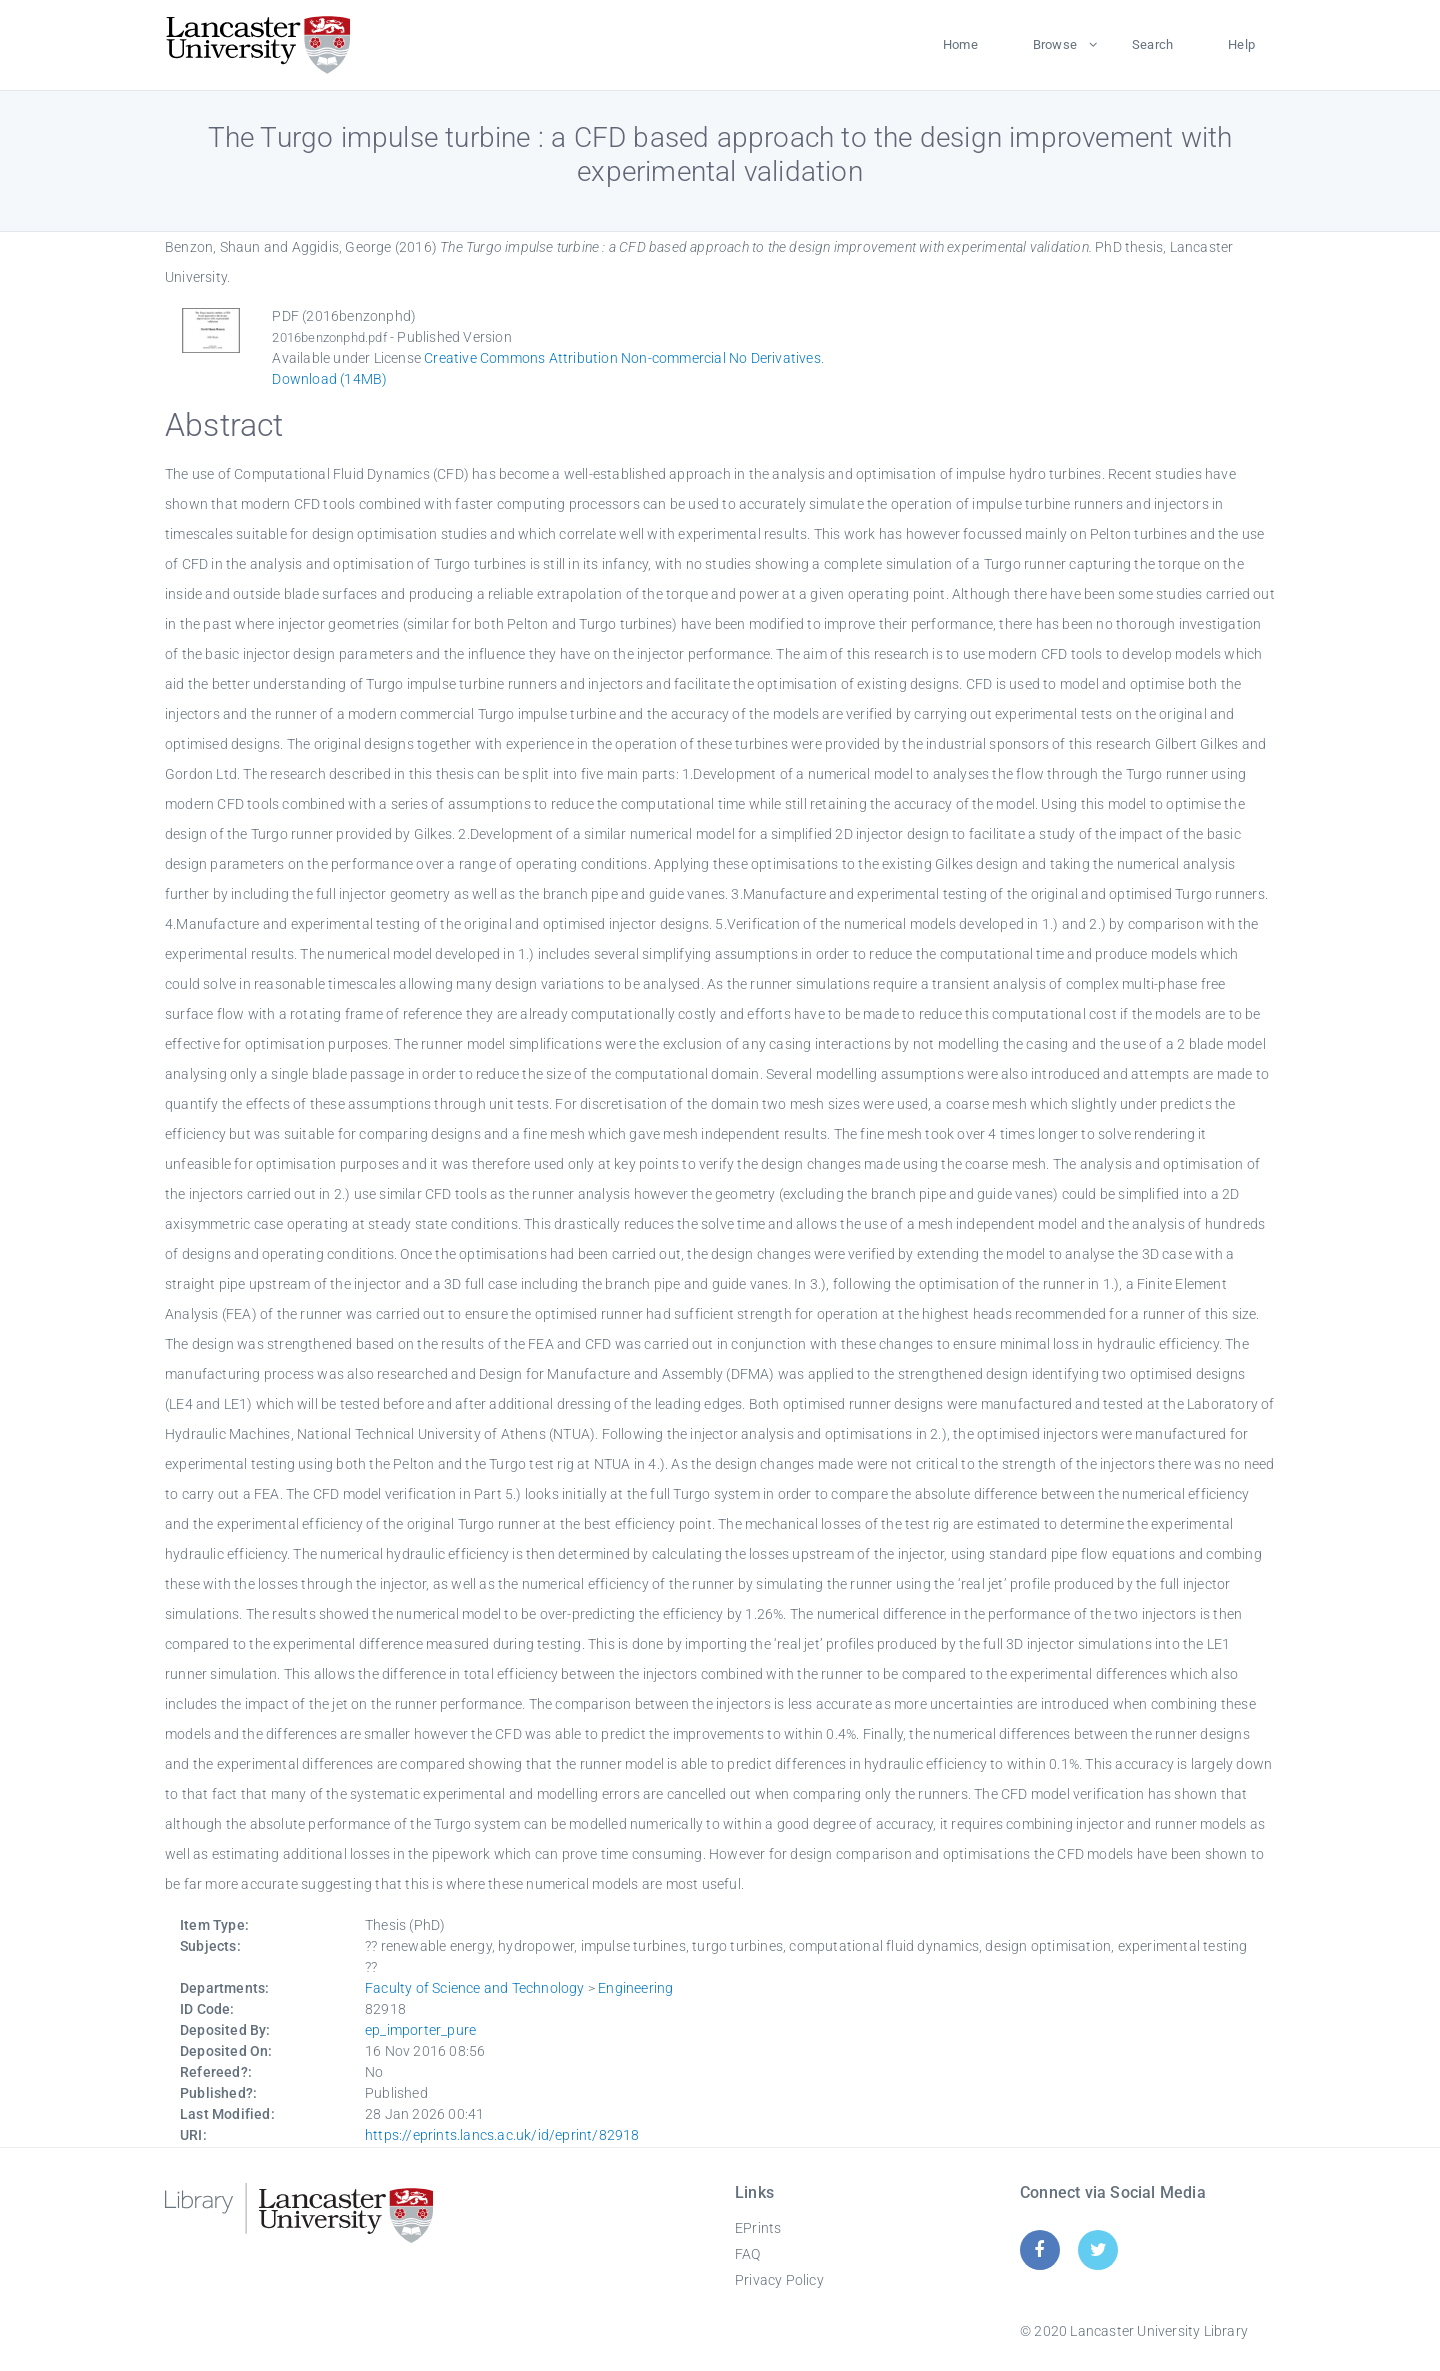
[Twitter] (1098, 2249)
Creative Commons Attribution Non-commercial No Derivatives (622, 358)
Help (1241, 44)
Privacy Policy (779, 2280)
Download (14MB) (329, 379)
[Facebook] (1039, 2249)
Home (960, 44)
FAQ (748, 2254)
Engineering (635, 1988)
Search (1152, 44)
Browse (1055, 44)
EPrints (758, 2228)
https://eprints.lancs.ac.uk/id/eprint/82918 (502, 2135)
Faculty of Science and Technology (475, 1988)
